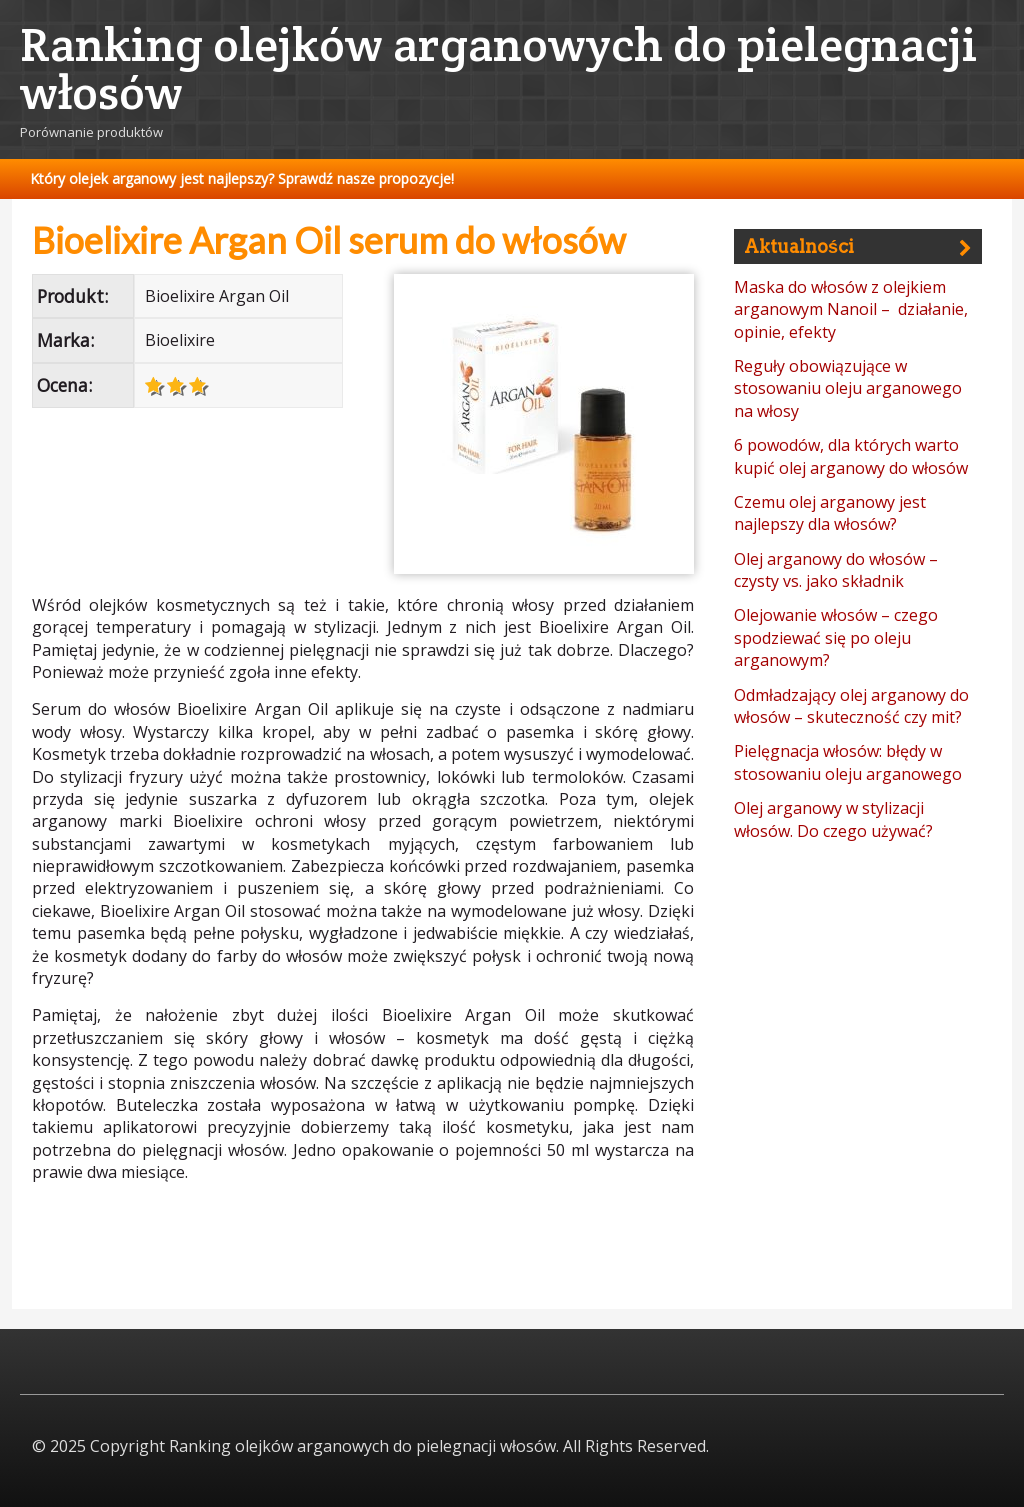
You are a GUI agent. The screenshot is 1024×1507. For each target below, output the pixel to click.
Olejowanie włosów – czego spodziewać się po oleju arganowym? (836, 637)
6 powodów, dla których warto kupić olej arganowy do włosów (851, 456)
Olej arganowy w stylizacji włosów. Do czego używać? (833, 819)
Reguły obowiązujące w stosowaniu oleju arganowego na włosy (848, 388)
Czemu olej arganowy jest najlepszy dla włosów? (830, 513)
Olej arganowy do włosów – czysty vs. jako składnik (836, 570)
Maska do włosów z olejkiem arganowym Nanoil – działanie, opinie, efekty (851, 309)
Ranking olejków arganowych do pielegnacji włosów (498, 68)
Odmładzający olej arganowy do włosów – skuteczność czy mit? (851, 706)
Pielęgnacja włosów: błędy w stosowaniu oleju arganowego (848, 762)
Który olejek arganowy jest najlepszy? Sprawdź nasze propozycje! (242, 178)
